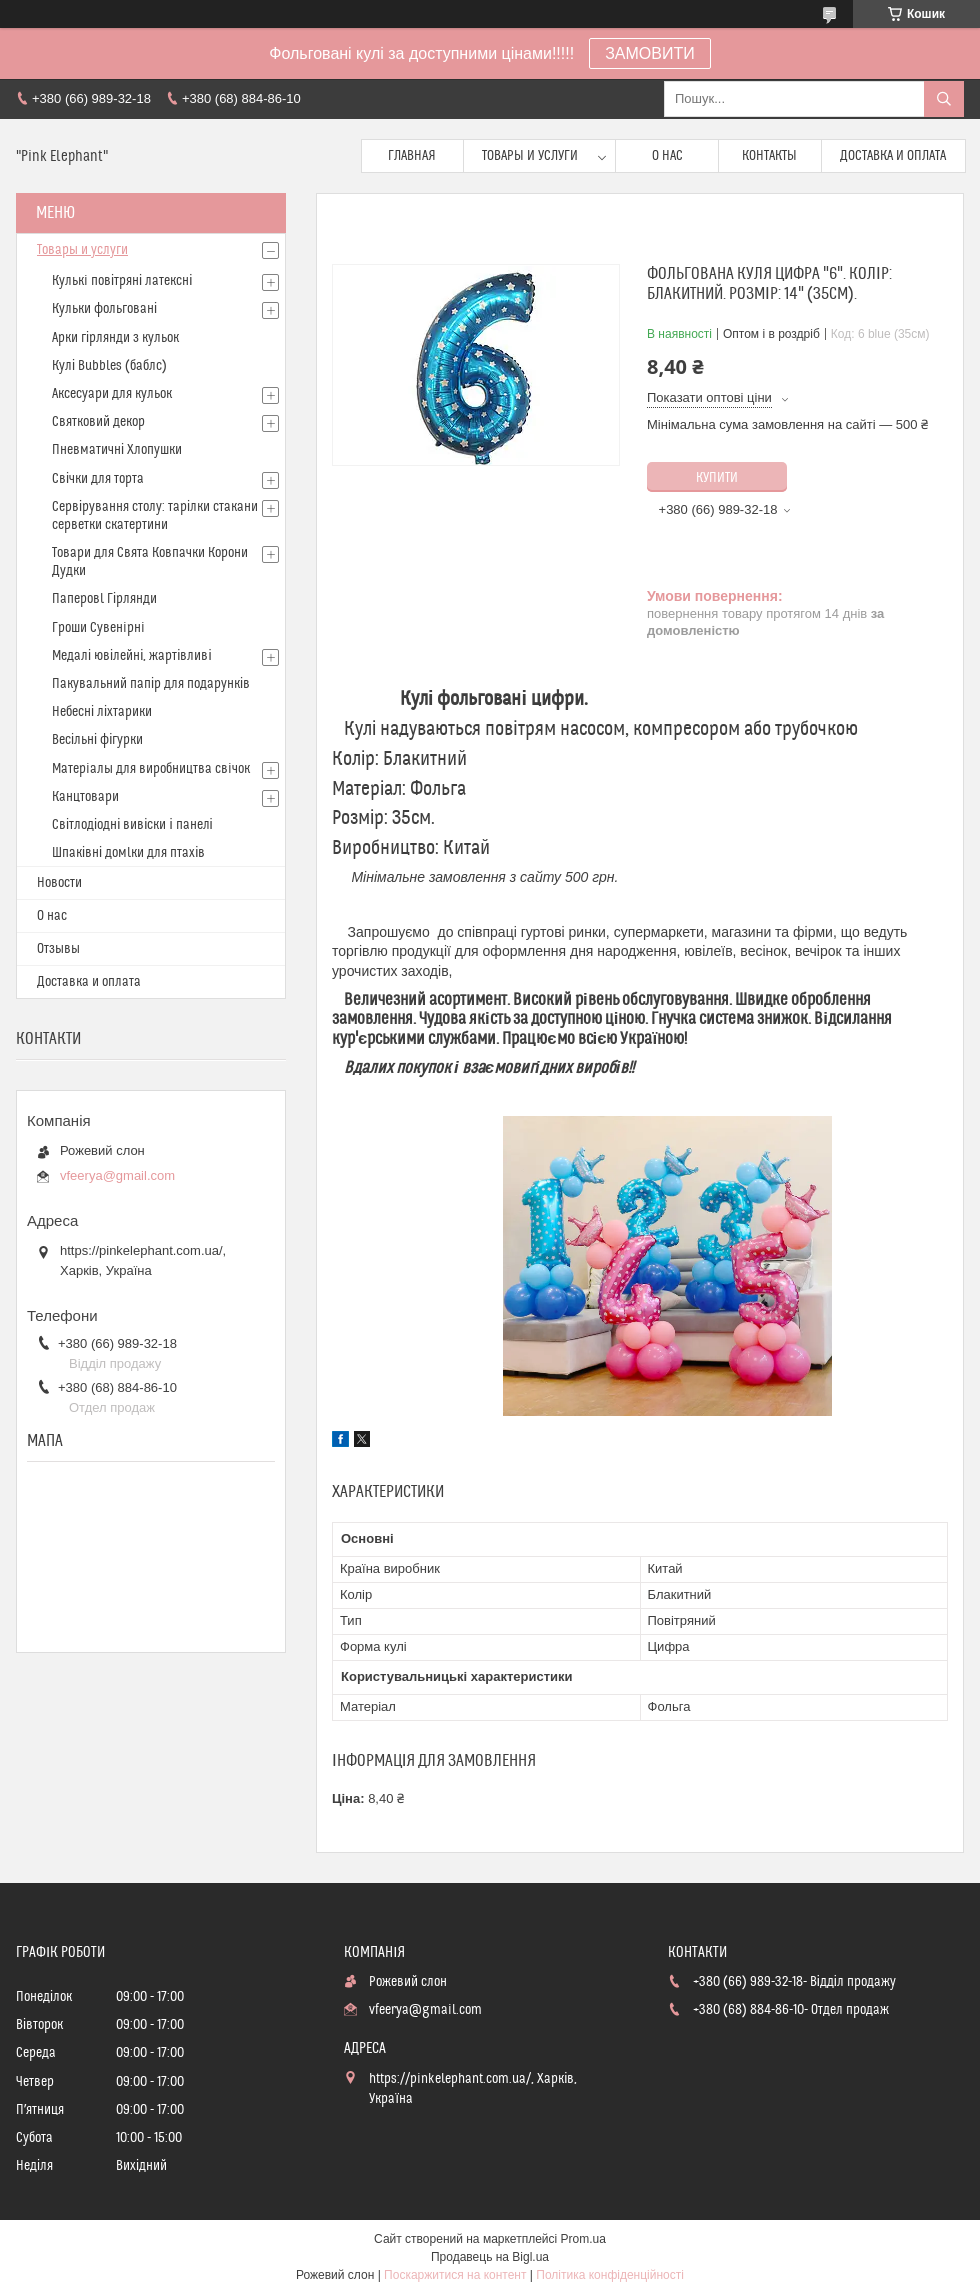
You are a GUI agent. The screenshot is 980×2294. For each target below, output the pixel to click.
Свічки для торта (98, 479)
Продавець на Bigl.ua (490, 2257)
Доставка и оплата (893, 156)
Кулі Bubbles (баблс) (109, 366)
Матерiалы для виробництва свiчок (151, 769)
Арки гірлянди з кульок (115, 338)
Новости (59, 883)
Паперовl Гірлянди (104, 599)
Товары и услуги (530, 156)
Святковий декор (98, 422)
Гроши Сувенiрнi (98, 628)
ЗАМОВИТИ (650, 53)
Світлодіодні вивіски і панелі (132, 825)
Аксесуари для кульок (112, 394)
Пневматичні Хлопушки (117, 450)
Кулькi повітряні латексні (122, 281)
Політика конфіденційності (610, 2275)
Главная (412, 156)
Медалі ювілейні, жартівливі (132, 656)
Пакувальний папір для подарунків (151, 684)
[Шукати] (944, 99)
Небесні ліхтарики (102, 712)
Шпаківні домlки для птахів (128, 853)
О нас (667, 156)
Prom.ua (583, 2239)
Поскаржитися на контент (455, 2275)
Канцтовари (85, 797)
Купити (717, 478)
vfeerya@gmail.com (117, 1175)
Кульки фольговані (104, 309)
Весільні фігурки (97, 740)
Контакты (769, 156)
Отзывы (58, 949)
